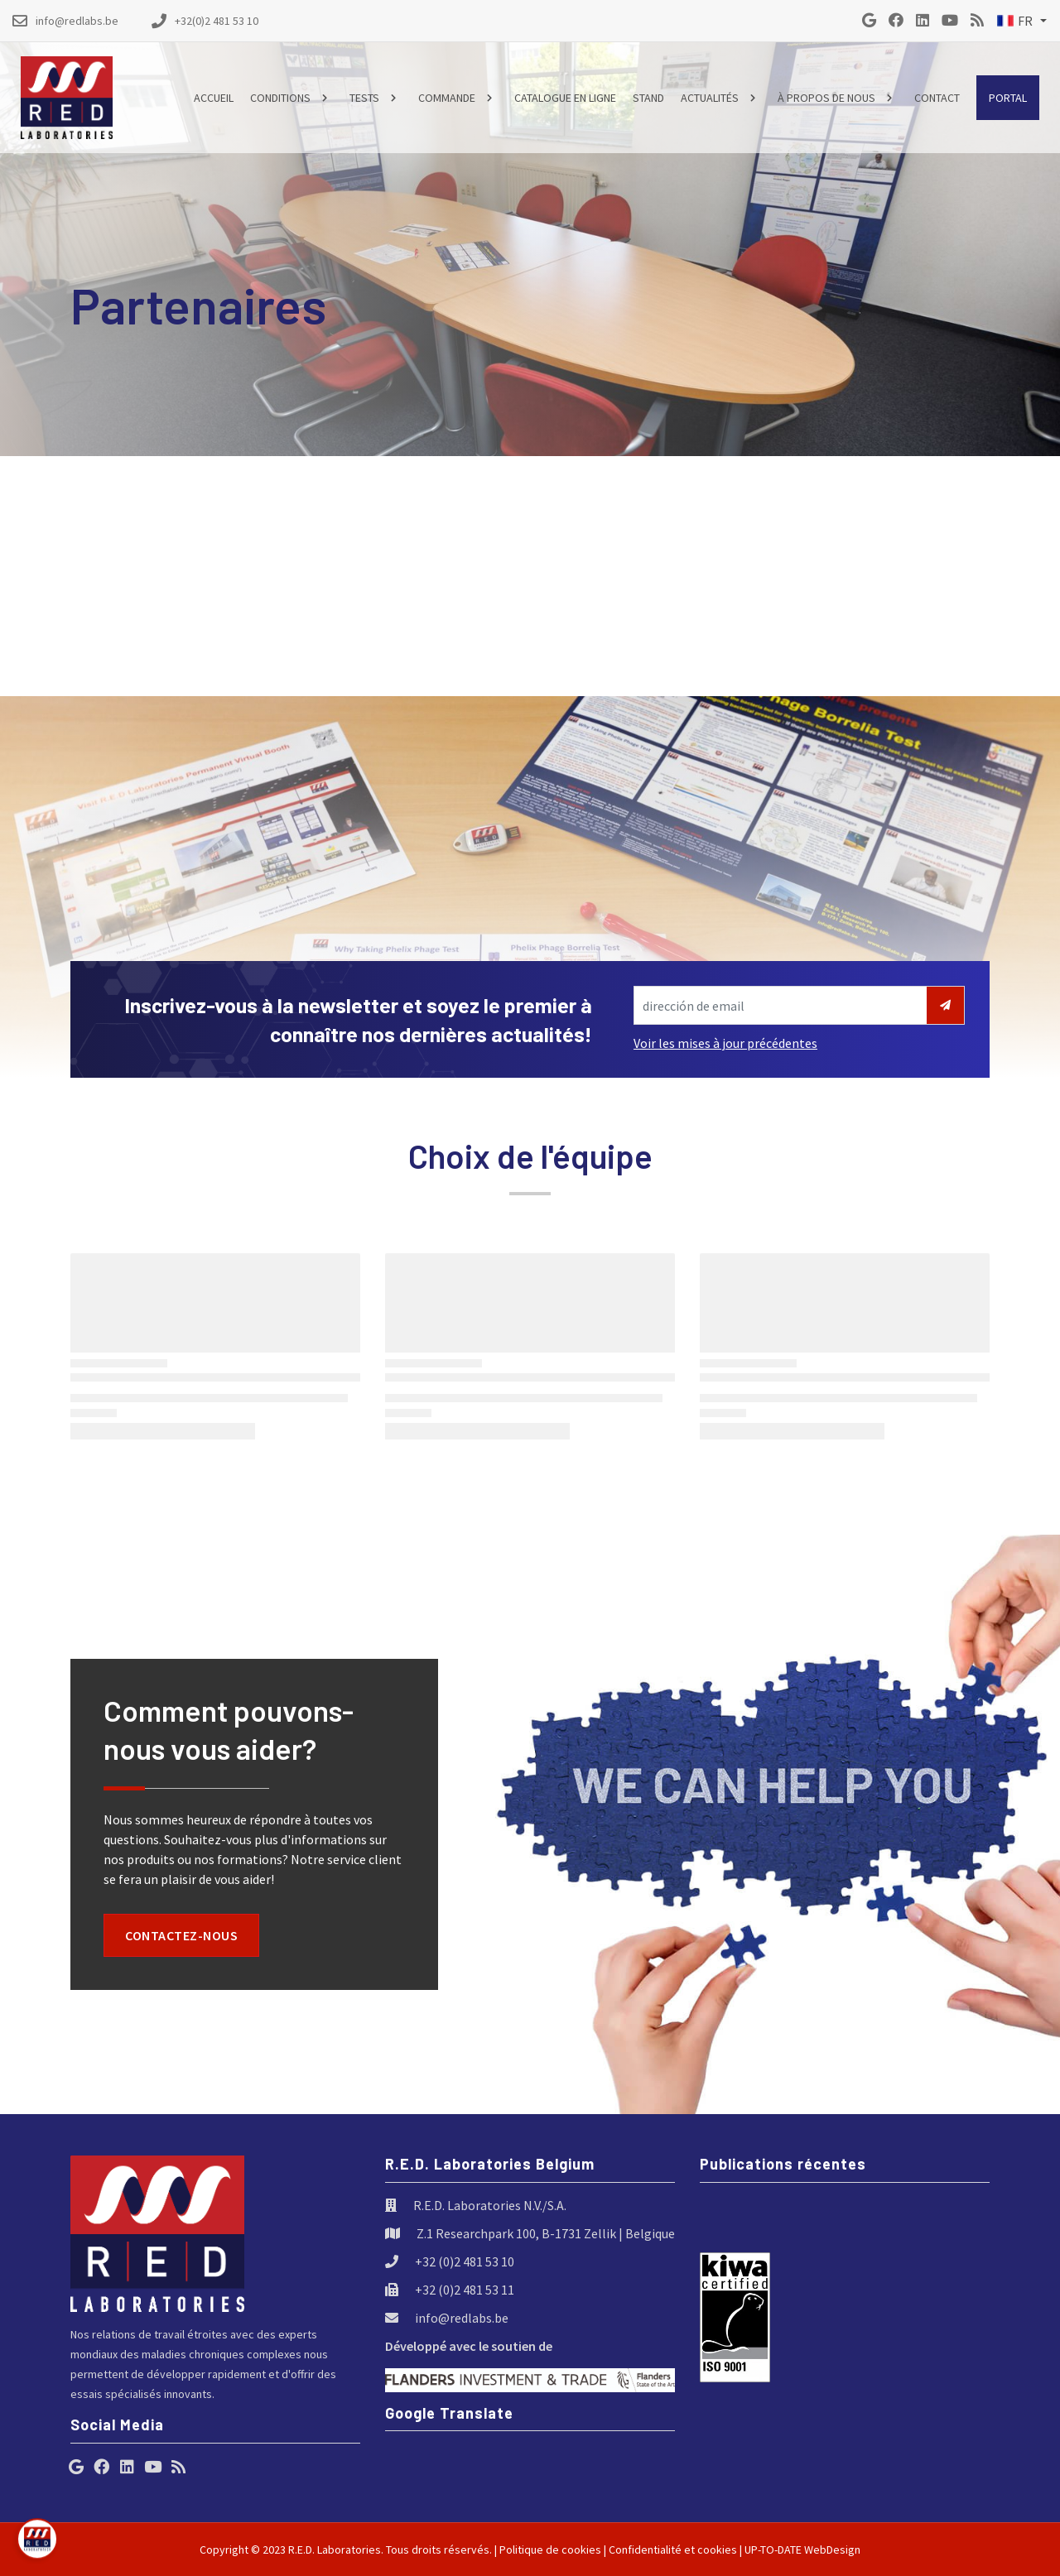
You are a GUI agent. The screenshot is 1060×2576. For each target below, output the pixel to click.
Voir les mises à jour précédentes (725, 1043)
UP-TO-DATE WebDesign (802, 2549)
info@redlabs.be (461, 2317)
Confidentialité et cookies (673, 2549)
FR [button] (1015, 20)
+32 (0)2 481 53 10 (464, 2261)
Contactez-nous (181, 1935)
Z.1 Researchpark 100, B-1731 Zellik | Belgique (546, 2233)
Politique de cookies (550, 2549)
